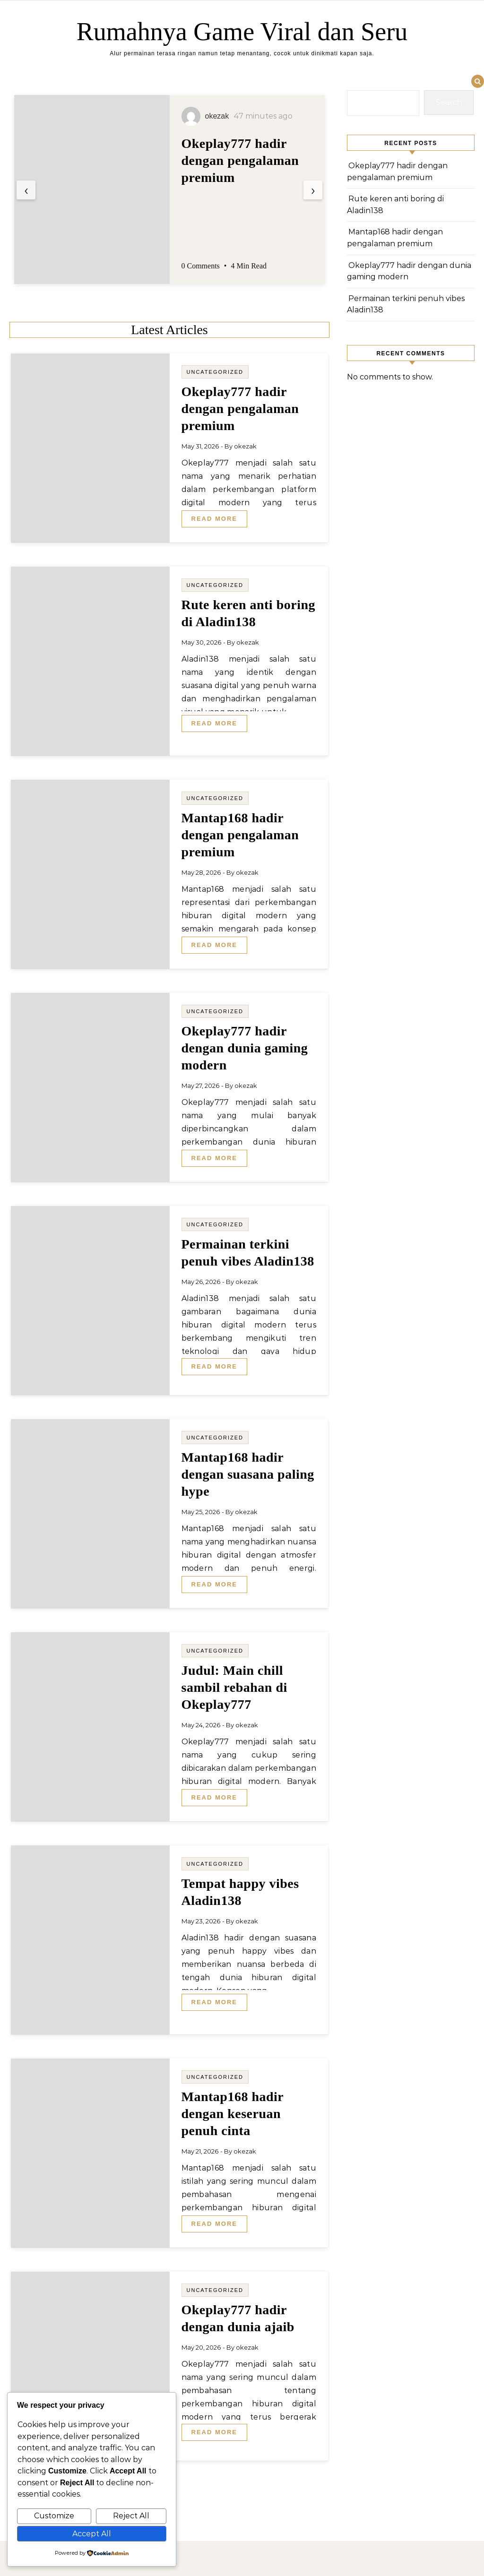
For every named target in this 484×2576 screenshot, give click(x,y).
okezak (245, 446)
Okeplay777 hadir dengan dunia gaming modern (245, 1048)
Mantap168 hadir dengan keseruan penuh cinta (233, 2113)
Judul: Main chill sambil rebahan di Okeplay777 (234, 1687)
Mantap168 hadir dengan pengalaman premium (240, 834)
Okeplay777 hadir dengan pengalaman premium (240, 160)
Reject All (131, 2515)
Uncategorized (215, 372)
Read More (214, 518)
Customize (54, 2515)
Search (449, 102)
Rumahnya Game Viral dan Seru (242, 31)
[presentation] (26, 190)
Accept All (91, 2533)
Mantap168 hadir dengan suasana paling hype (248, 1474)
